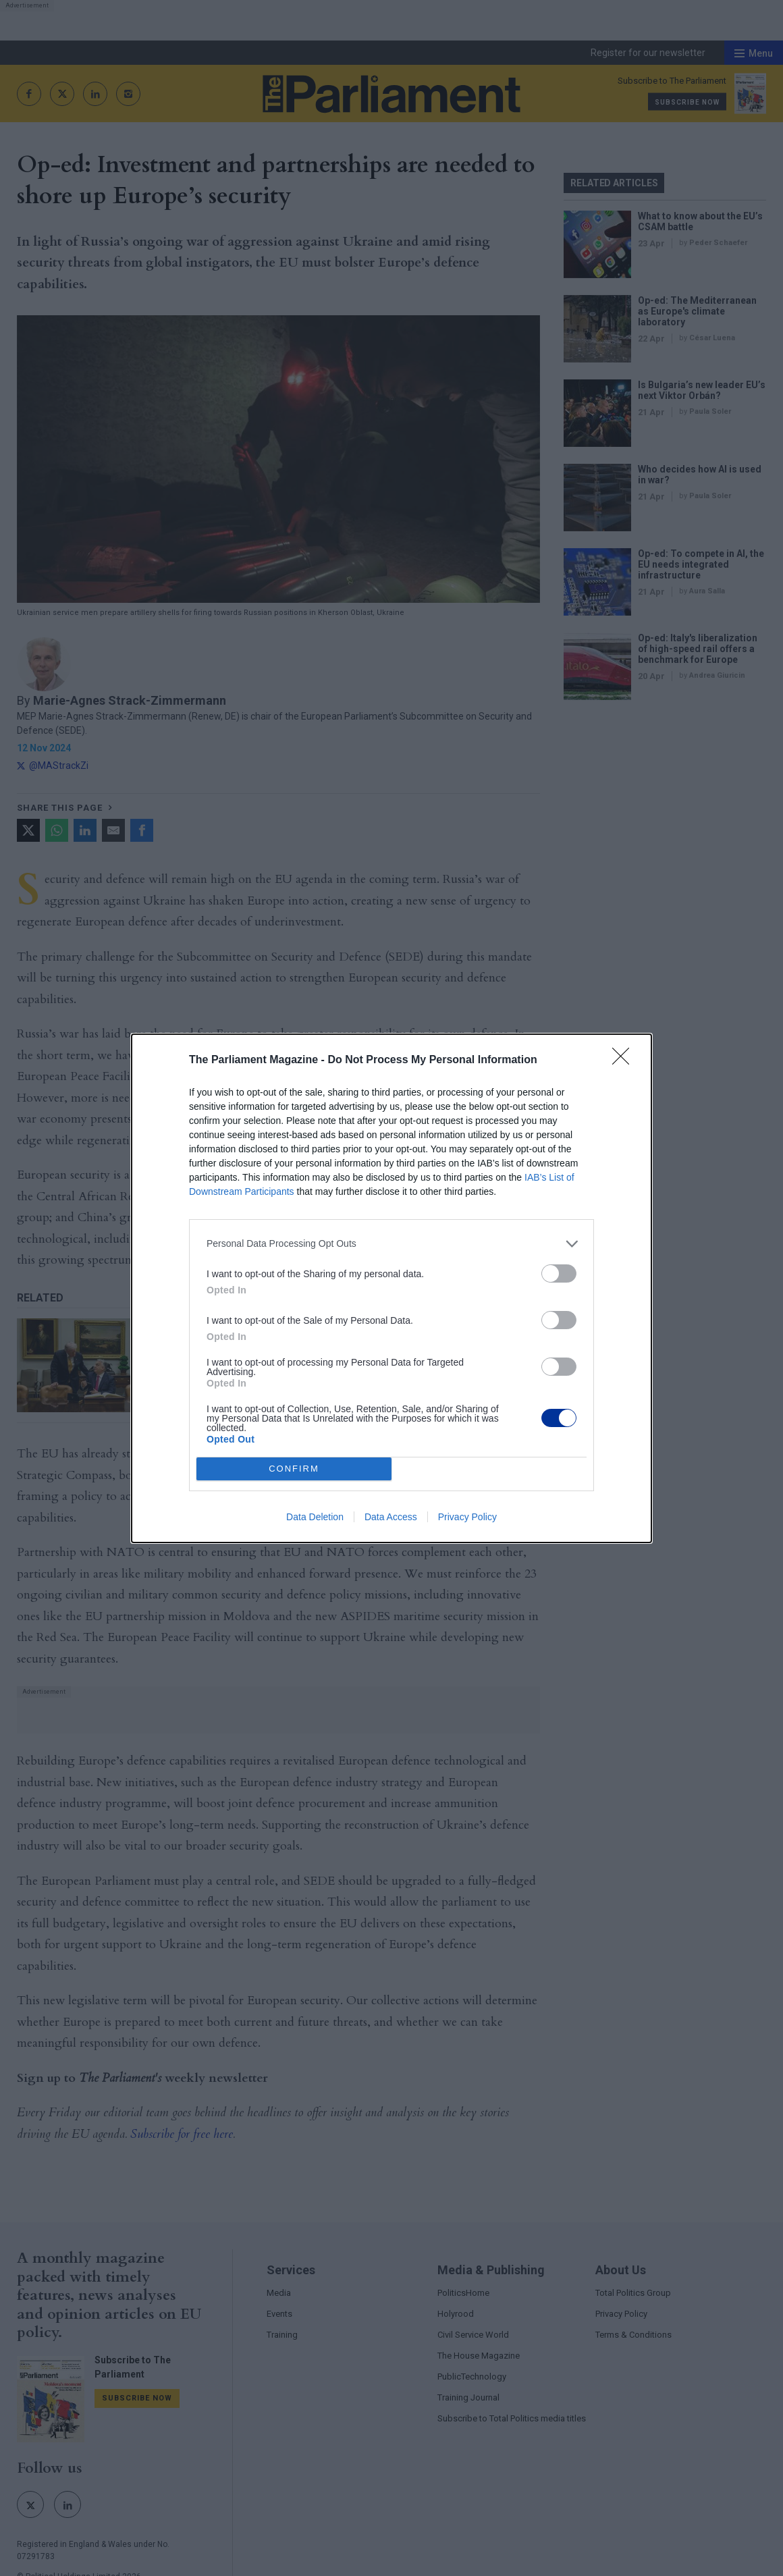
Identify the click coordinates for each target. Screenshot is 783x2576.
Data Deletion (315, 1516)
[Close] (625, 1060)
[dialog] (391, 1288)
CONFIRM (294, 1469)
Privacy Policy (467, 1516)
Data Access (390, 1516)
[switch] (558, 1273)
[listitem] (391, 1244)
